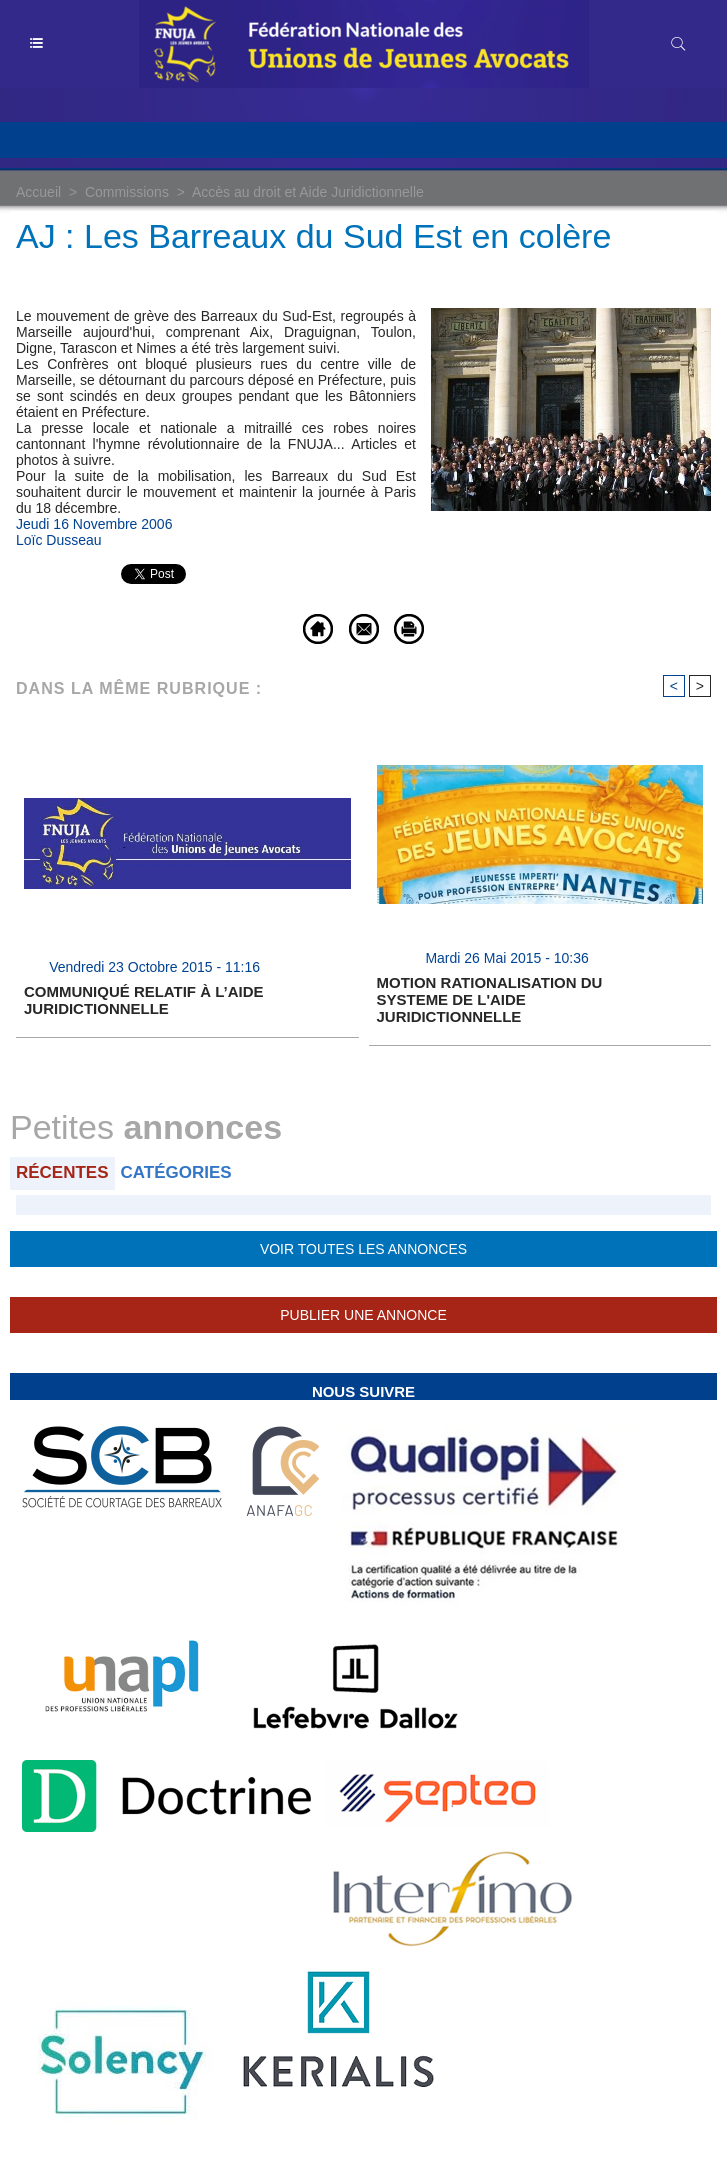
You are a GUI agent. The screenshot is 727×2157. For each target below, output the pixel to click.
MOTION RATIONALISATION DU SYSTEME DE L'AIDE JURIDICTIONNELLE (490, 999)
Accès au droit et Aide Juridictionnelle (308, 192)
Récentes (62, 1172)
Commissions (127, 192)
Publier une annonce (363, 1315)
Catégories (176, 1172)
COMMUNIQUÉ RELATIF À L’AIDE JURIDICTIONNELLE (143, 1000)
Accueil (38, 192)
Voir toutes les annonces (363, 1249)
